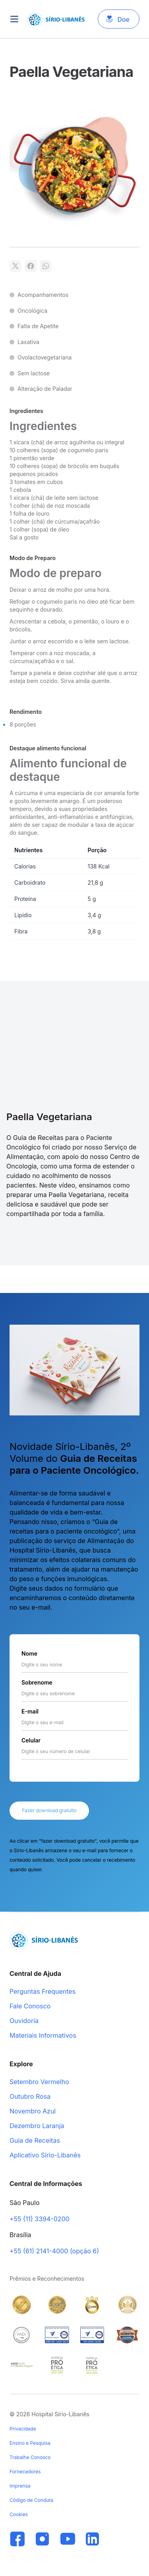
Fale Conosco (30, 2006)
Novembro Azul (33, 2111)
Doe (123, 19)
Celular (31, 1740)
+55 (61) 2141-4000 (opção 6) (54, 2251)
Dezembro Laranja (37, 2126)
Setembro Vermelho (39, 2082)
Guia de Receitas (35, 2140)
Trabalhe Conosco (30, 2457)
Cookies (19, 2514)
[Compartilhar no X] (15, 266)
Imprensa (20, 2486)
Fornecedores (25, 2472)
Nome (29, 1653)
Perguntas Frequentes (42, 1991)
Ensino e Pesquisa (30, 2443)
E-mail (30, 1711)
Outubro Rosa (30, 2096)
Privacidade (23, 2429)
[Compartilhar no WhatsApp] (46, 266)
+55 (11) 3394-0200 (40, 2219)
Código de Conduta (31, 2500)
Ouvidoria (24, 2021)
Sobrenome (36, 1682)
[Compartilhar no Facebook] (31, 266)
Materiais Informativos (43, 2035)
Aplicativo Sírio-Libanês (45, 2155)
